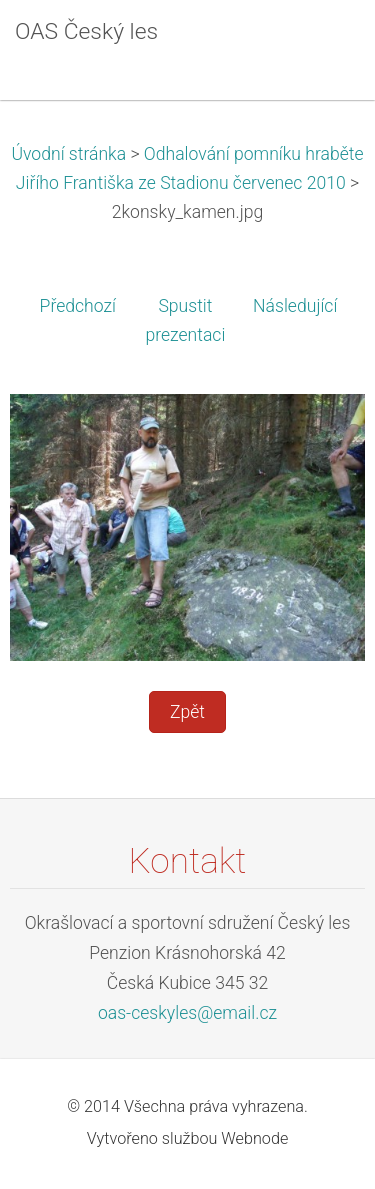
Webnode (254, 1138)
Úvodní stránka (68, 154)
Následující (295, 306)
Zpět (187, 712)
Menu (320, 45)
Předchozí (78, 306)
